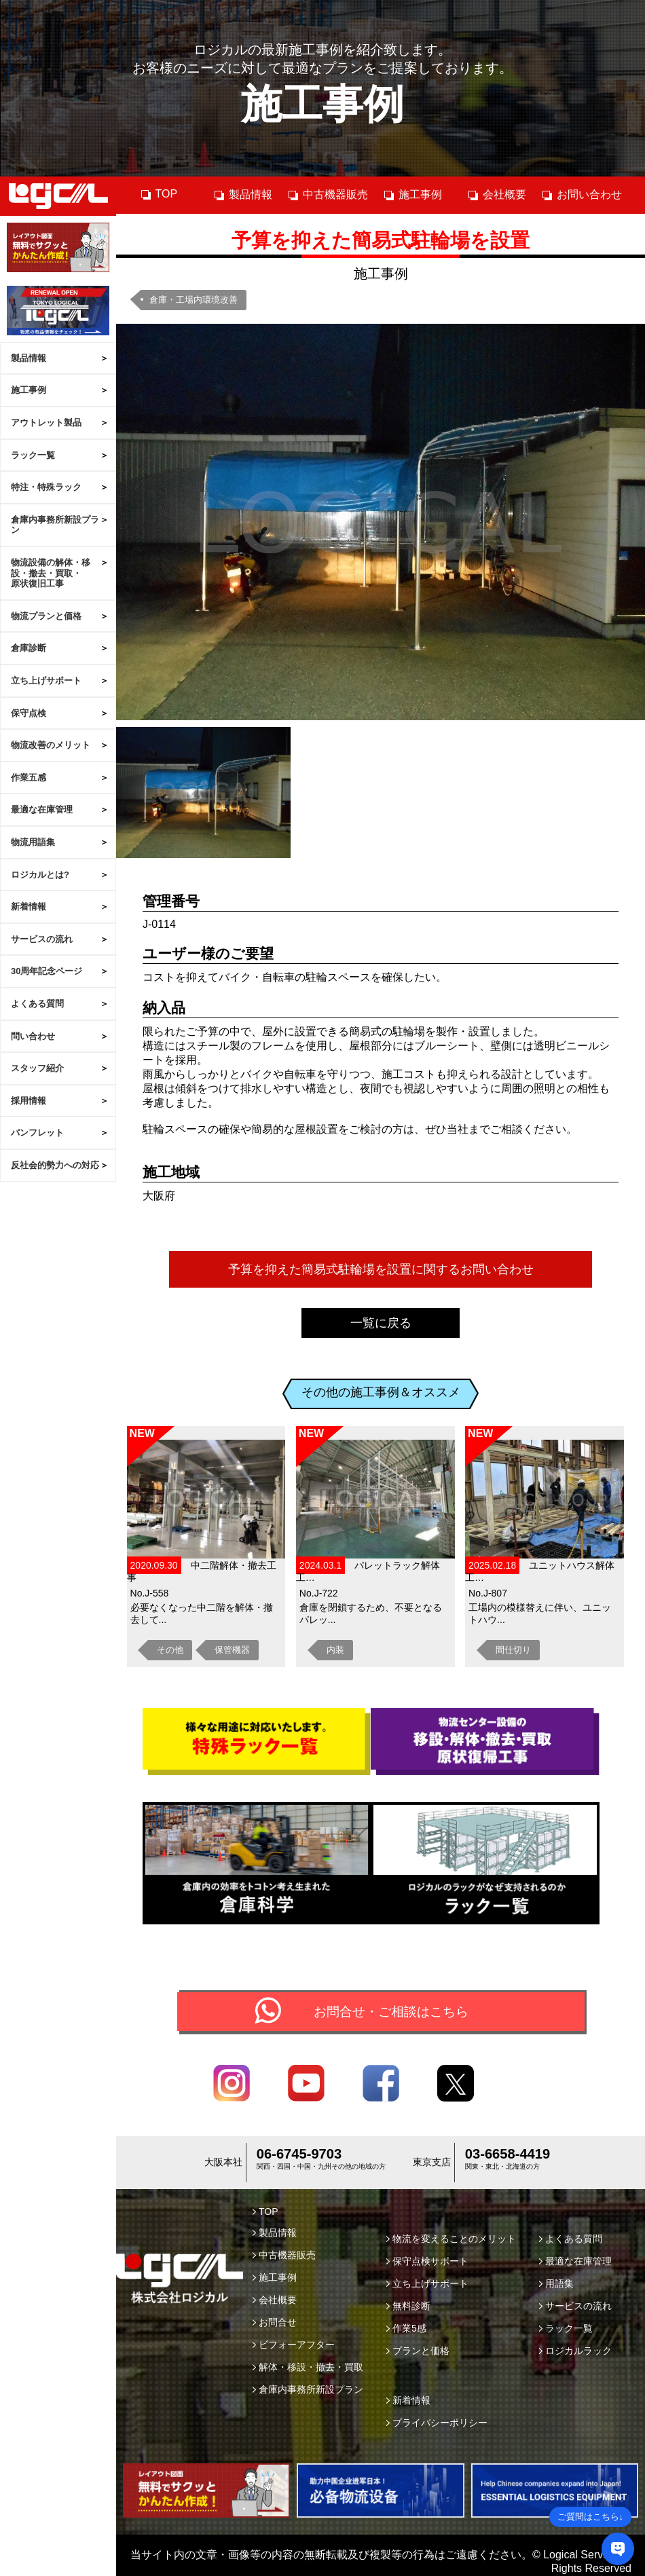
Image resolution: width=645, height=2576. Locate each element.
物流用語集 (33, 842)
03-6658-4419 (507, 2157)
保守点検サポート (427, 2263)
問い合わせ (33, 1036)
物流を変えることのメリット (451, 2240)
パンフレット (37, 1132)
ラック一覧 (33, 455)
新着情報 (28, 906)
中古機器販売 (327, 195)
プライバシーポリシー (436, 2424)
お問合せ (275, 2324)
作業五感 (28, 777)
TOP (159, 194)
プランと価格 (417, 2352)
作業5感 (406, 2330)
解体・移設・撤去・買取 (308, 2369)
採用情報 (28, 1101)
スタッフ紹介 (37, 1068)
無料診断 (408, 2307)
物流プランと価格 (46, 616)
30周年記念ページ (46, 971)
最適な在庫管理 (42, 809)
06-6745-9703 (299, 2157)
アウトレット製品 (46, 422)
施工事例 (28, 390)
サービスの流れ (42, 939)
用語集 (556, 2285)
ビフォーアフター (294, 2346)
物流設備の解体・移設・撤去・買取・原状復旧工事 (50, 573)
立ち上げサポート (46, 680)
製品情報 (28, 358)
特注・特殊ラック (46, 487)
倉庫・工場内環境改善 (193, 300)
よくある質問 (37, 1003)
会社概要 (496, 195)
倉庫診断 (28, 648)
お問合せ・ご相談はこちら (391, 2012)
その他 (170, 1650)
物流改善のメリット (50, 745)
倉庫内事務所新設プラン (55, 525)
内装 (335, 1650)
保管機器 (232, 1650)
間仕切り (513, 1650)
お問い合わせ (581, 195)
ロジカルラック (575, 2352)
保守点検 (28, 713)
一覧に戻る (380, 1323)
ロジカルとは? (40, 875)
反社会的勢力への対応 (55, 1165)
